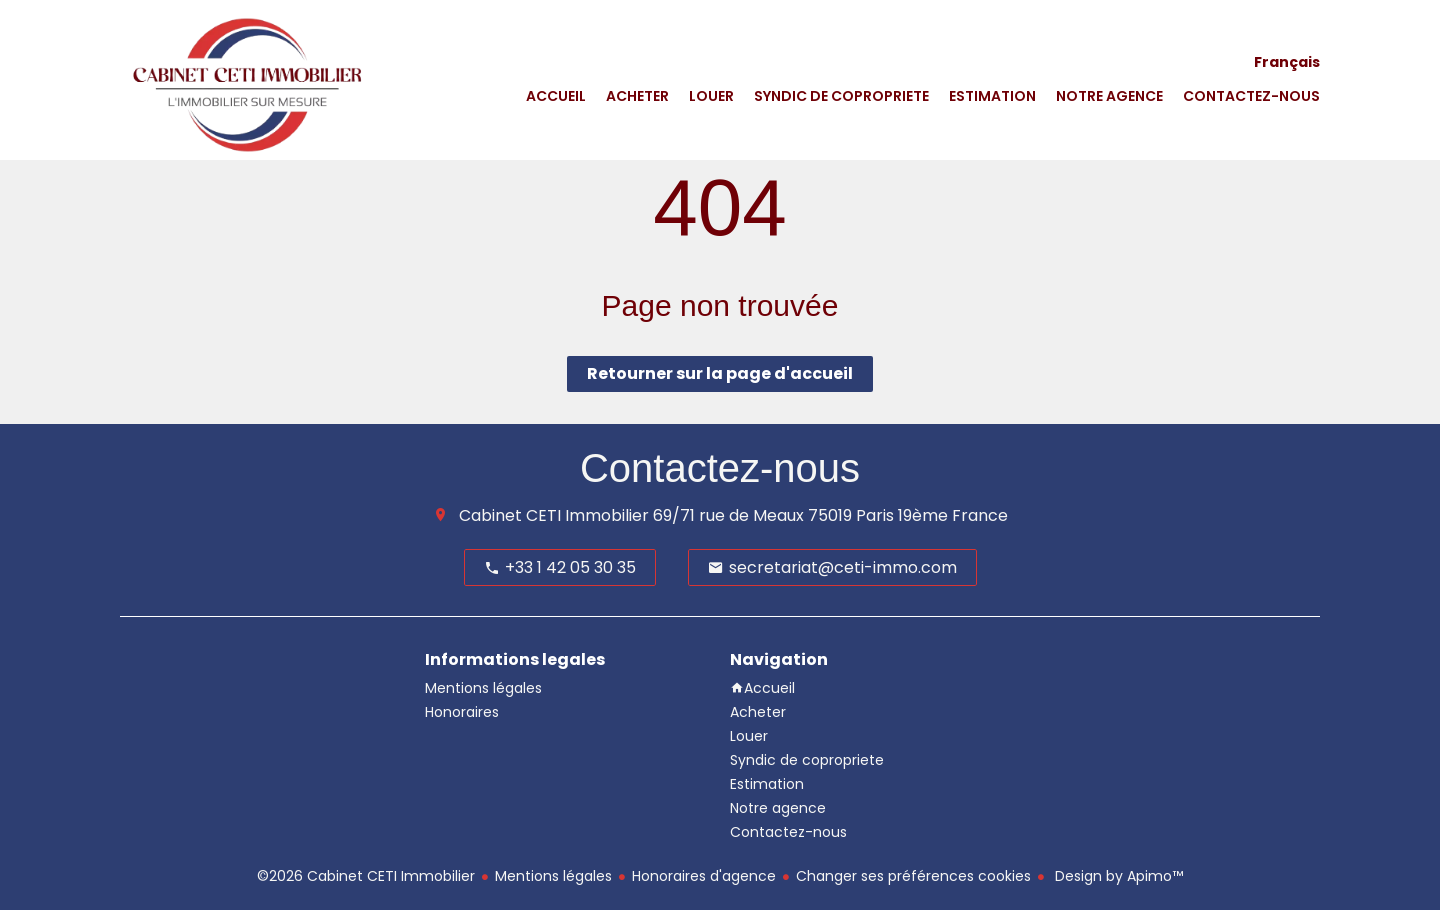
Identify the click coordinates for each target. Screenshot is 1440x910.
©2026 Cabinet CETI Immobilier (366, 876)
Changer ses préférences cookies (913, 876)
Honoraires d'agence (704, 876)
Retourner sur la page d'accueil (720, 373)
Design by (1117, 876)
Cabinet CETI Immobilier (554, 515)
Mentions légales (553, 876)
